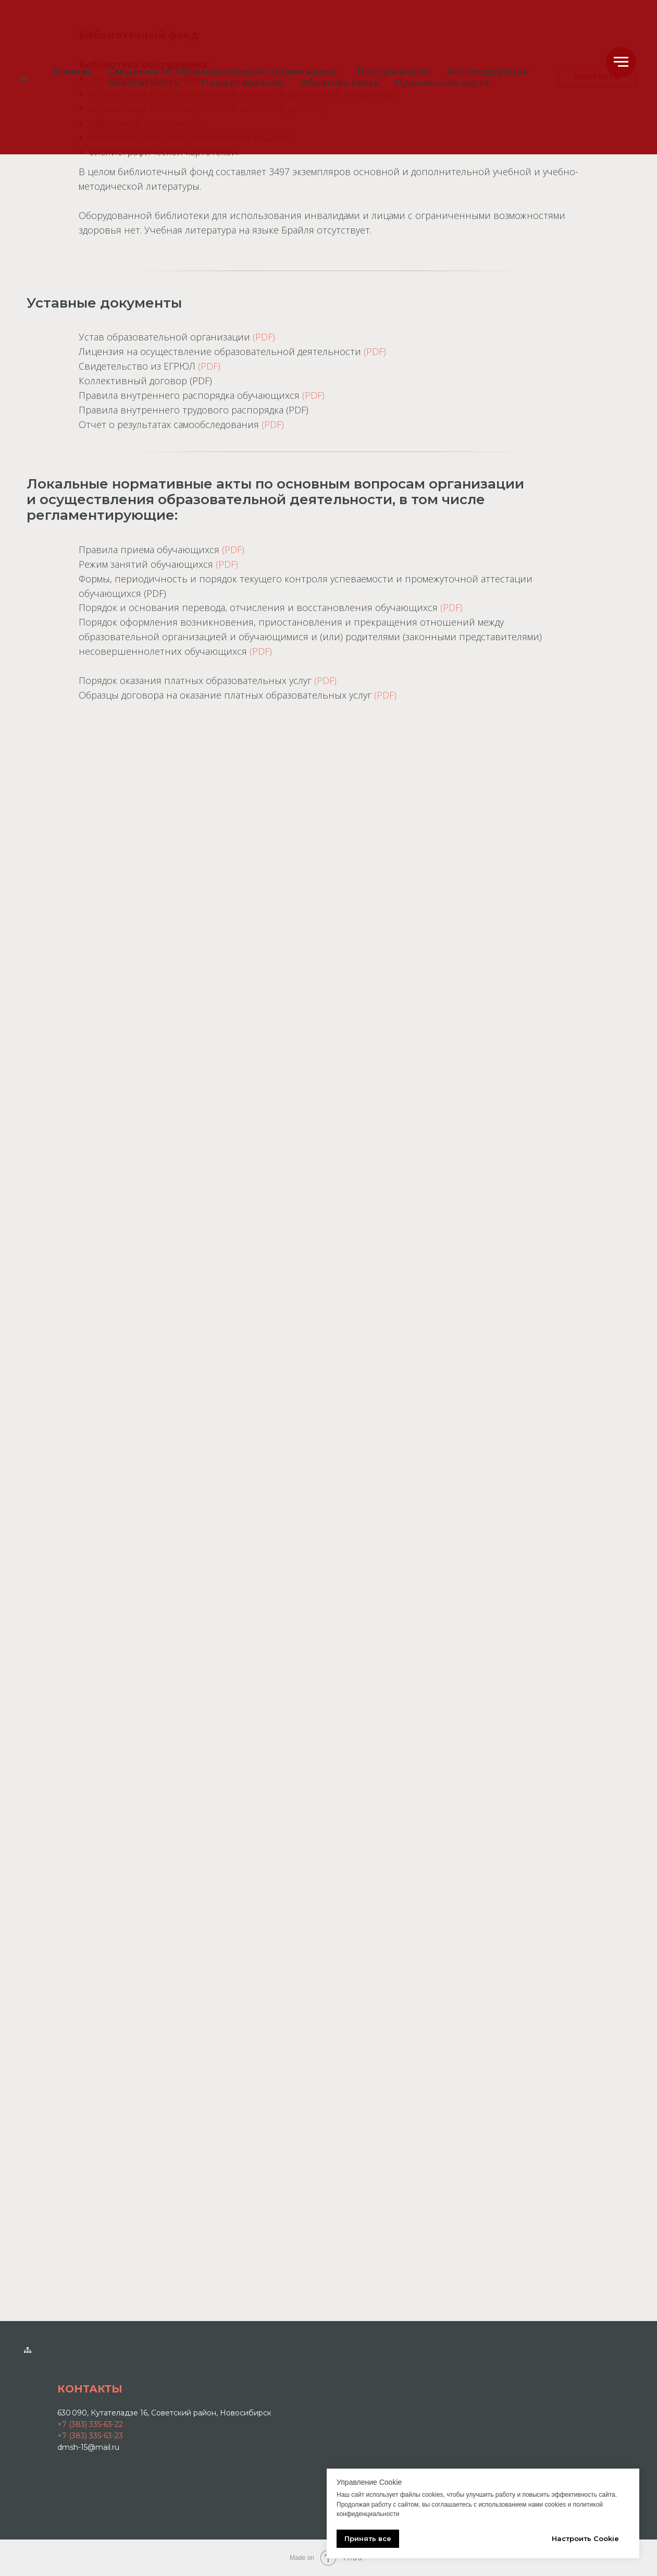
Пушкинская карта (442, 83)
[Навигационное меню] (621, 62)
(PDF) (264, 337)
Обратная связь (339, 83)
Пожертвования (242, 83)
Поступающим (394, 71)
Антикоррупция (488, 71)
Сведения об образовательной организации (222, 71)
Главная (72, 71)
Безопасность (145, 83)
